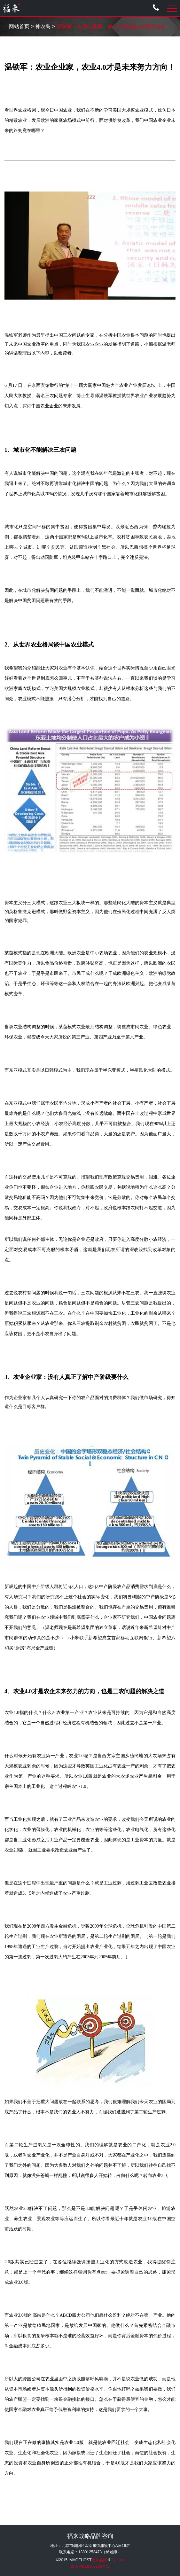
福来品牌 (99, 2560)
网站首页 (19, 26)
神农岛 (43, 26)
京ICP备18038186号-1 (90, 2566)
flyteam (118, 2560)
